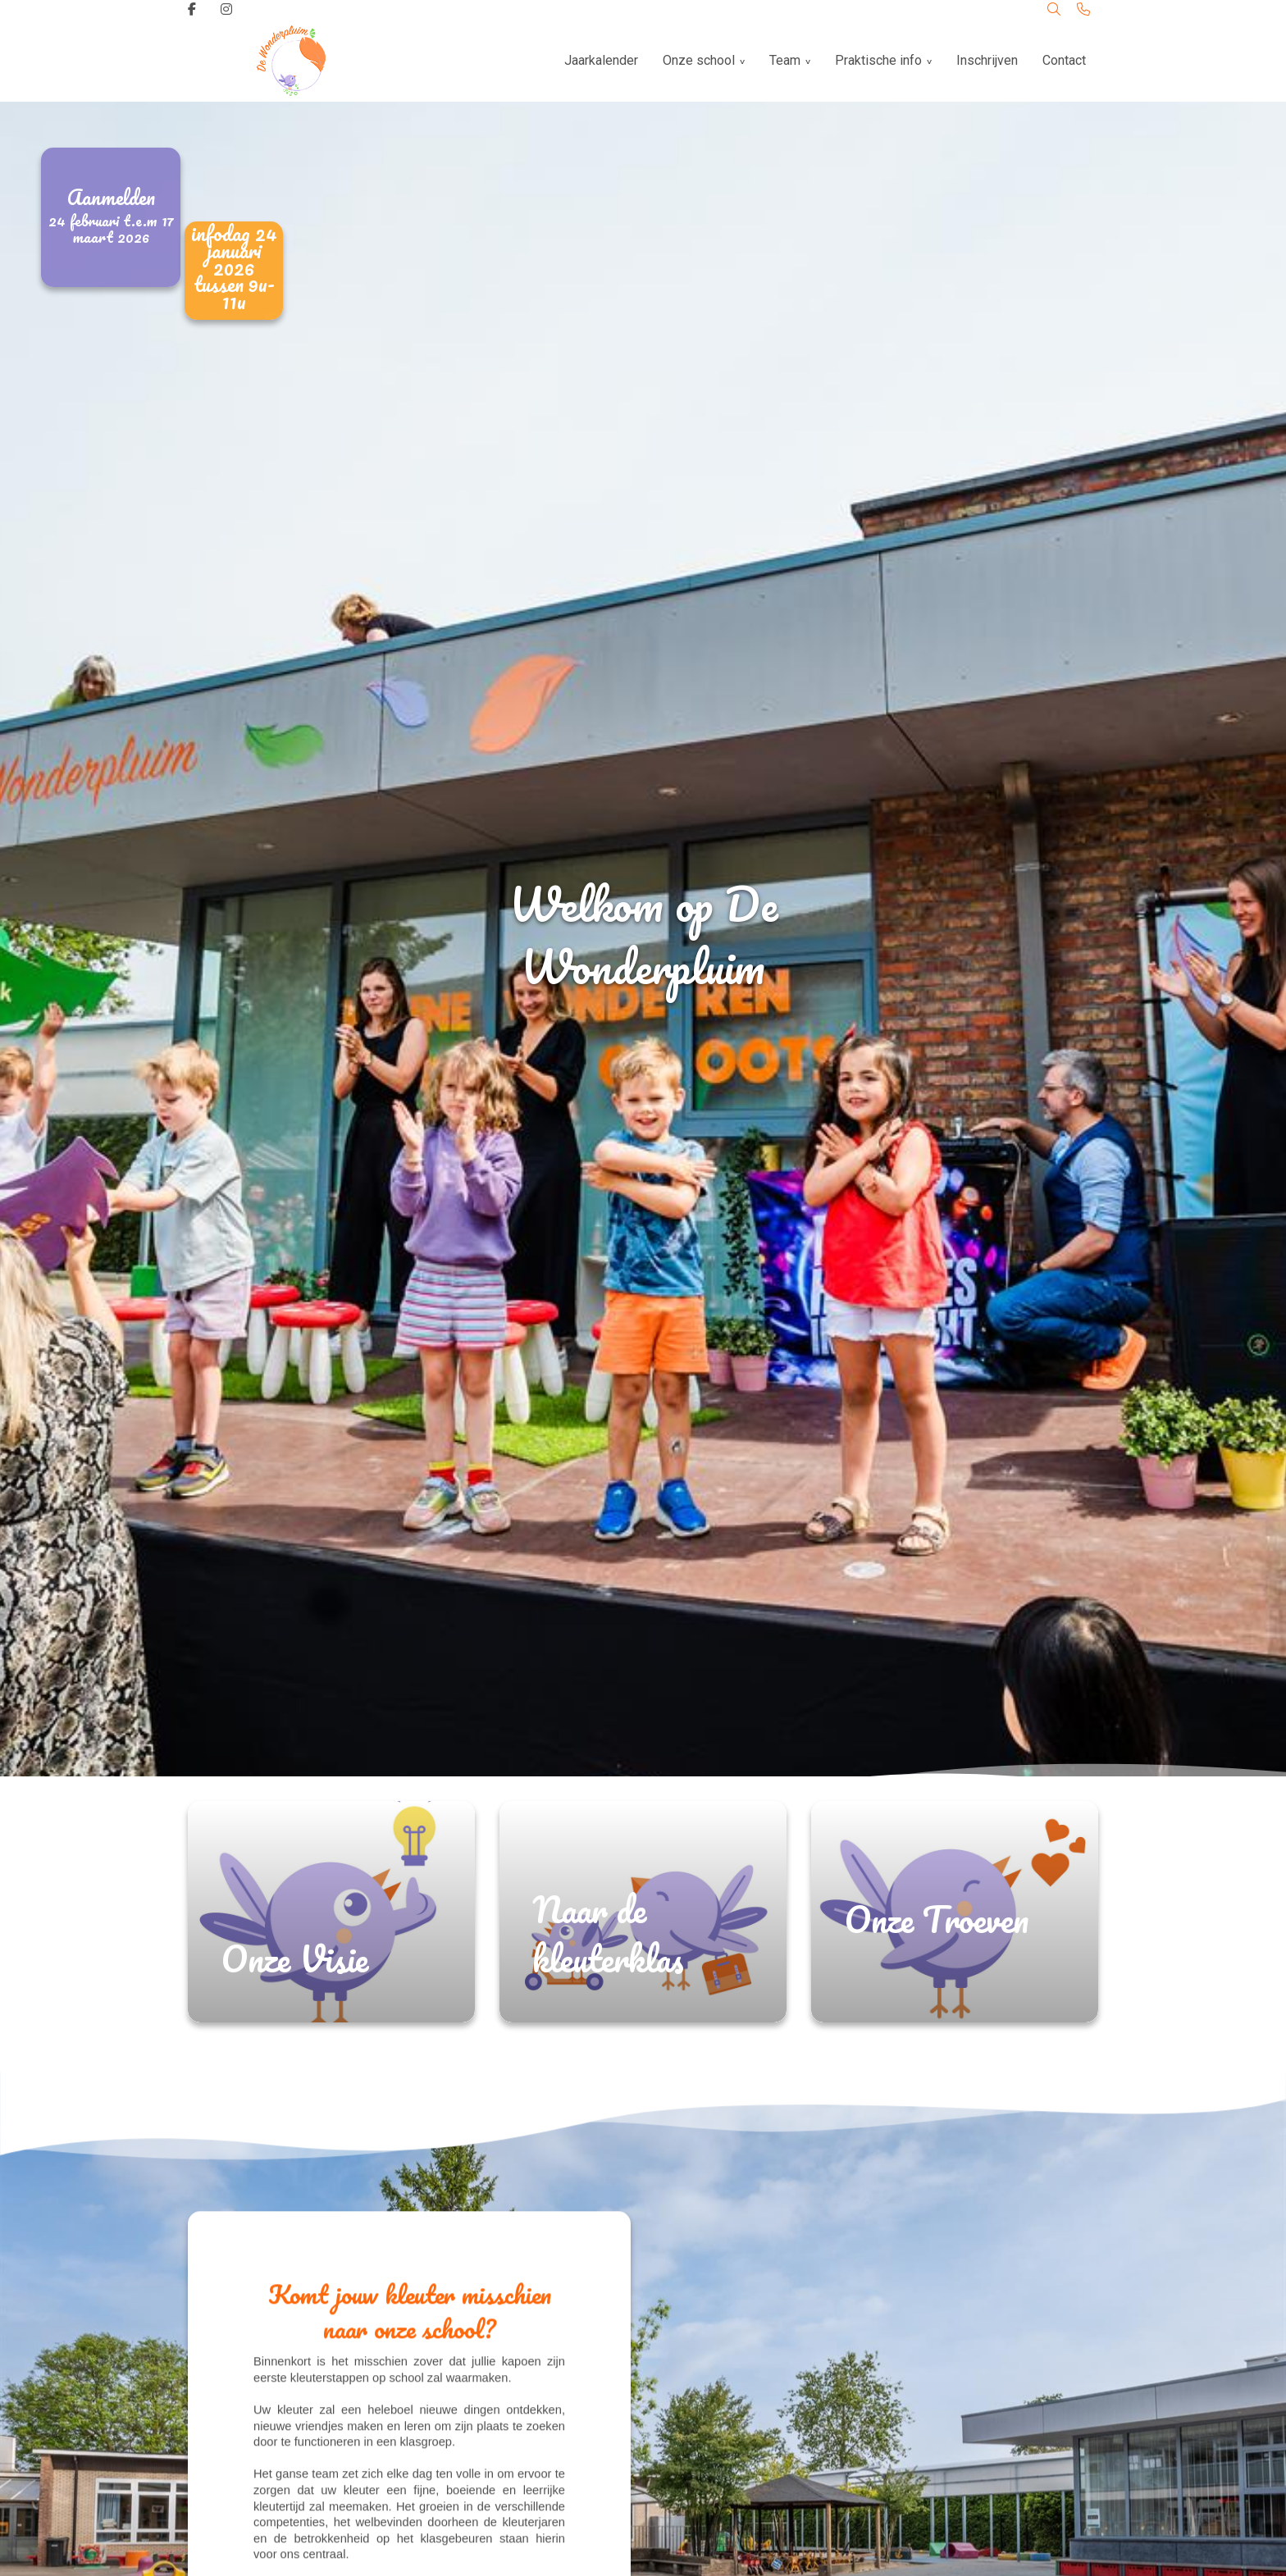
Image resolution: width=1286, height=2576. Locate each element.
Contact (1064, 60)
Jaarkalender (601, 60)
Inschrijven (987, 60)
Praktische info (878, 60)
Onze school (699, 60)
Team (784, 60)
